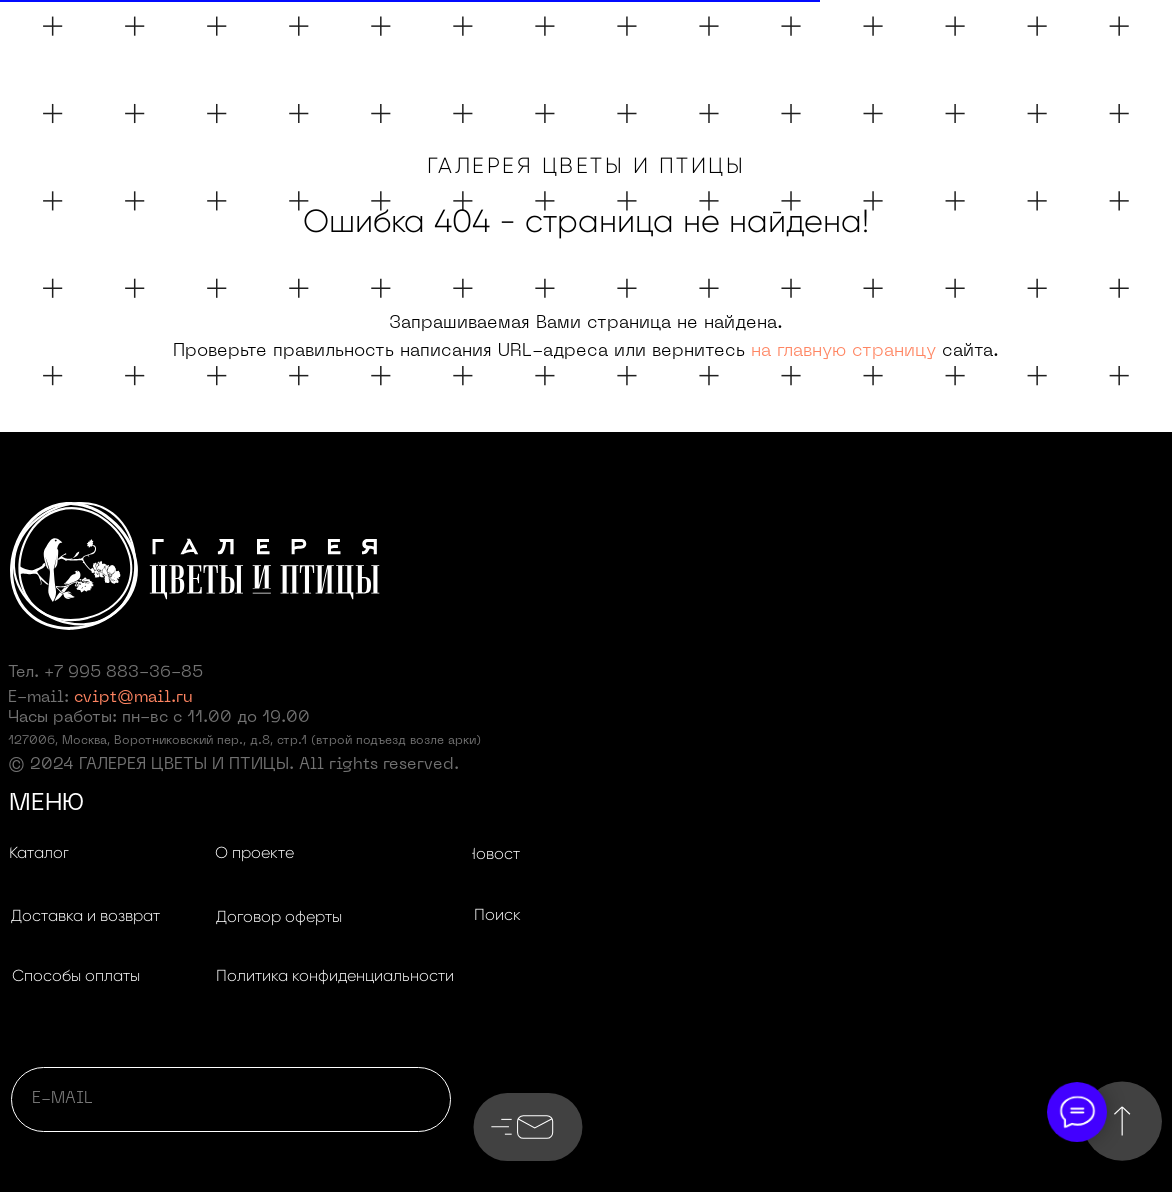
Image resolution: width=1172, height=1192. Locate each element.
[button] (85, 917)
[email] (231, 1099)
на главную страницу (843, 351)
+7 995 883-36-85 (123, 673)
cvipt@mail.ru (133, 698)
